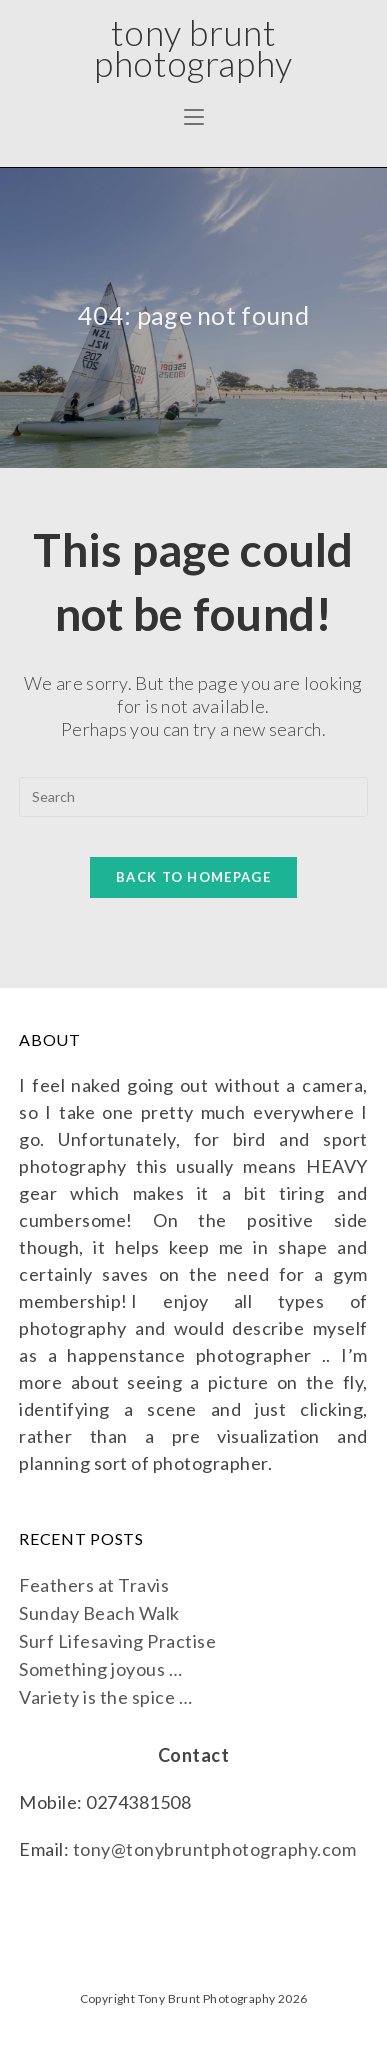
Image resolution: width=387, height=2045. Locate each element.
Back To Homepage (193, 877)
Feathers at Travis (94, 1585)
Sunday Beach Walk (99, 1613)
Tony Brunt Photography (193, 47)
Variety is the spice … (105, 1697)
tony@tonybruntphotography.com (215, 1849)
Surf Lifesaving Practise (117, 1641)
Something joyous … (100, 1669)
